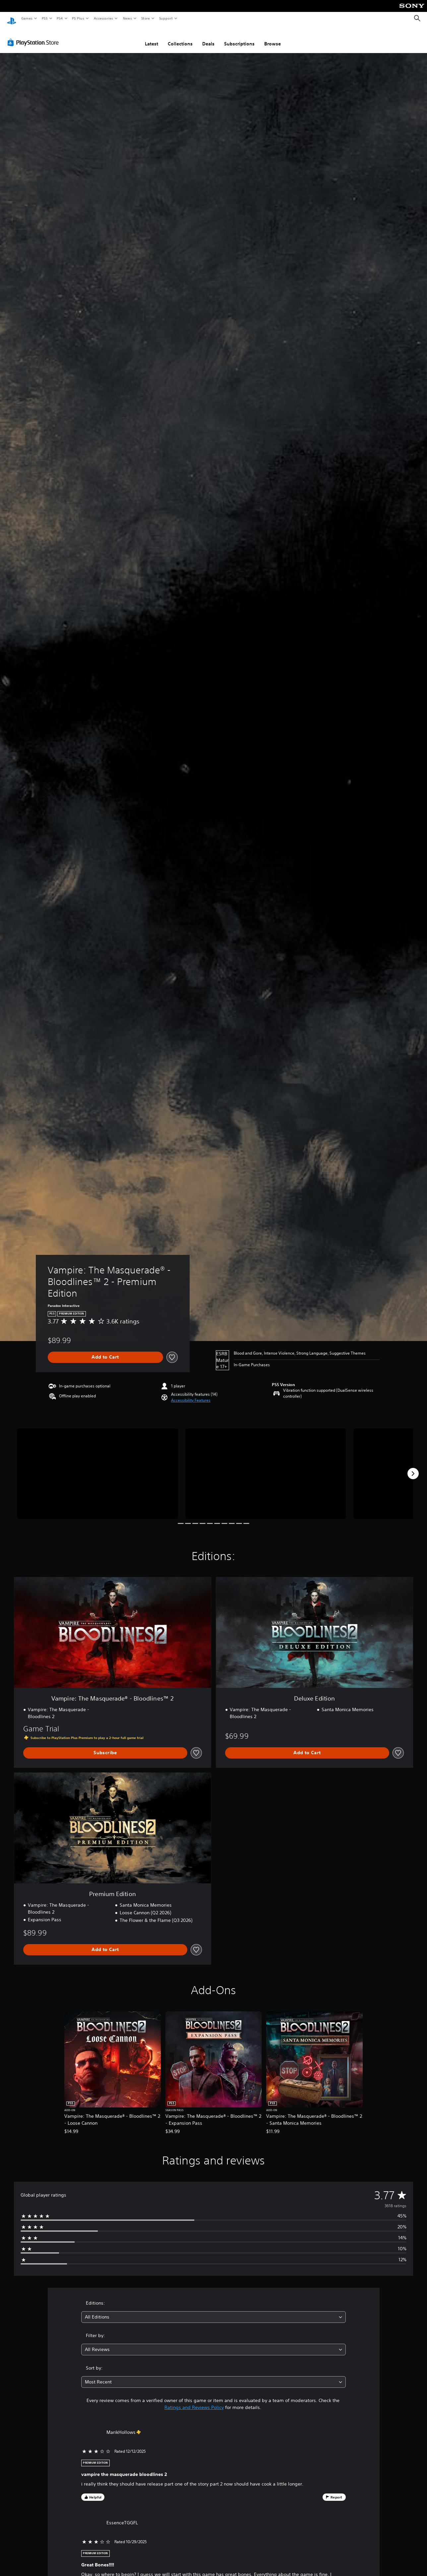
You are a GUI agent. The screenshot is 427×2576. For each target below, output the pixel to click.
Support (165, 18)
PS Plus (78, 18)
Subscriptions (239, 37)
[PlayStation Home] (11, 18)
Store (145, 18)
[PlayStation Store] (34, 36)
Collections (180, 37)
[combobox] (213, 2311)
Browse (272, 37)
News (127, 18)
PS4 (59, 18)
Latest (151, 37)
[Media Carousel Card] (97, 1467)
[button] (191, 1394)
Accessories (103, 18)
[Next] (413, 1467)
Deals (208, 37)
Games (26, 18)
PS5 (44, 18)
